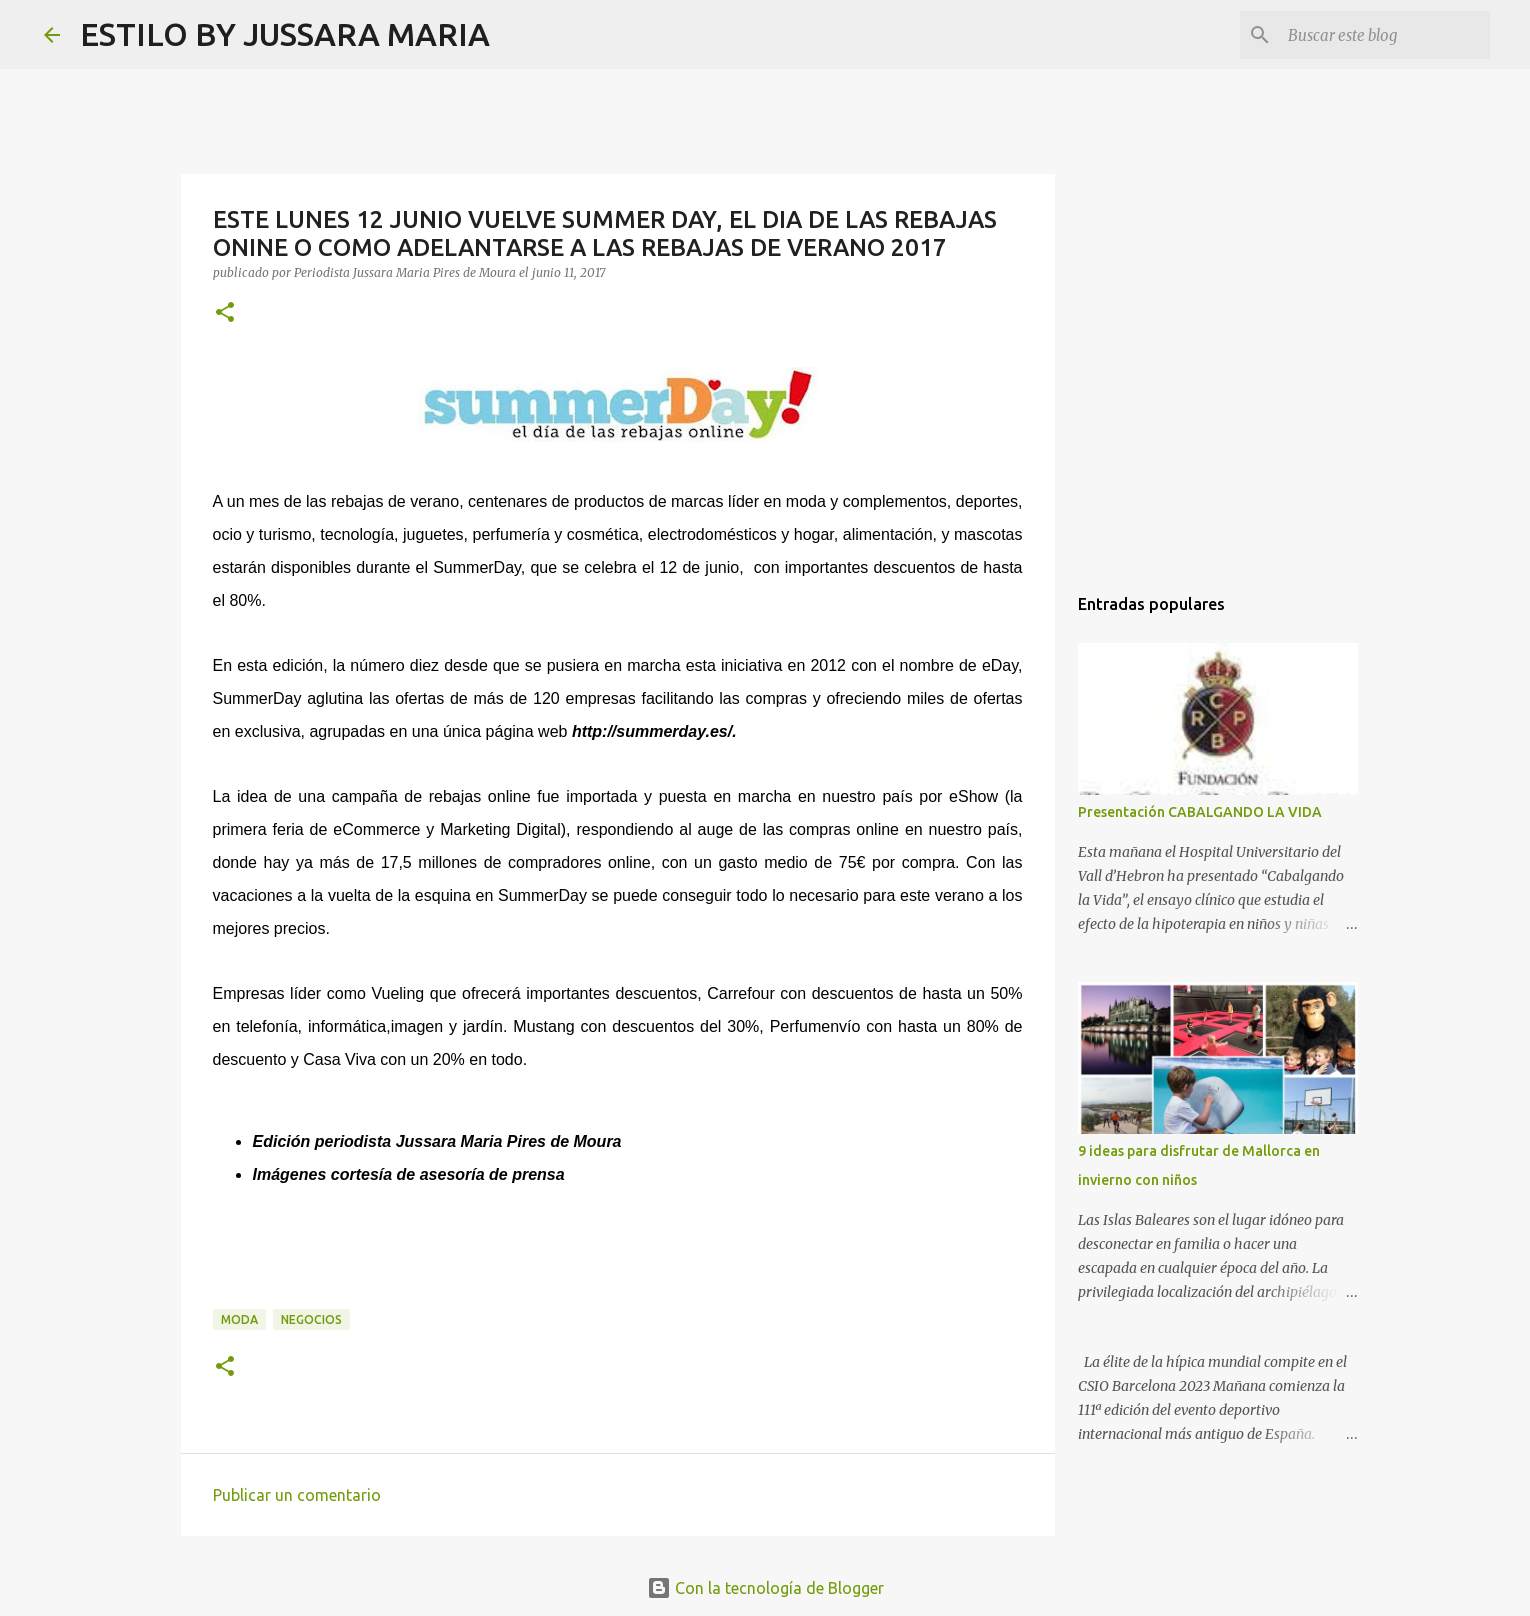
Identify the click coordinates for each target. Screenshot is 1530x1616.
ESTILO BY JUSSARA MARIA (285, 34)
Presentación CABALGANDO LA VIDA (1200, 812)
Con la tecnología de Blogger (765, 1588)
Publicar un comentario (297, 1495)
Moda (239, 1319)
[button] (225, 313)
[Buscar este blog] (1385, 35)
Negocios (311, 1319)
